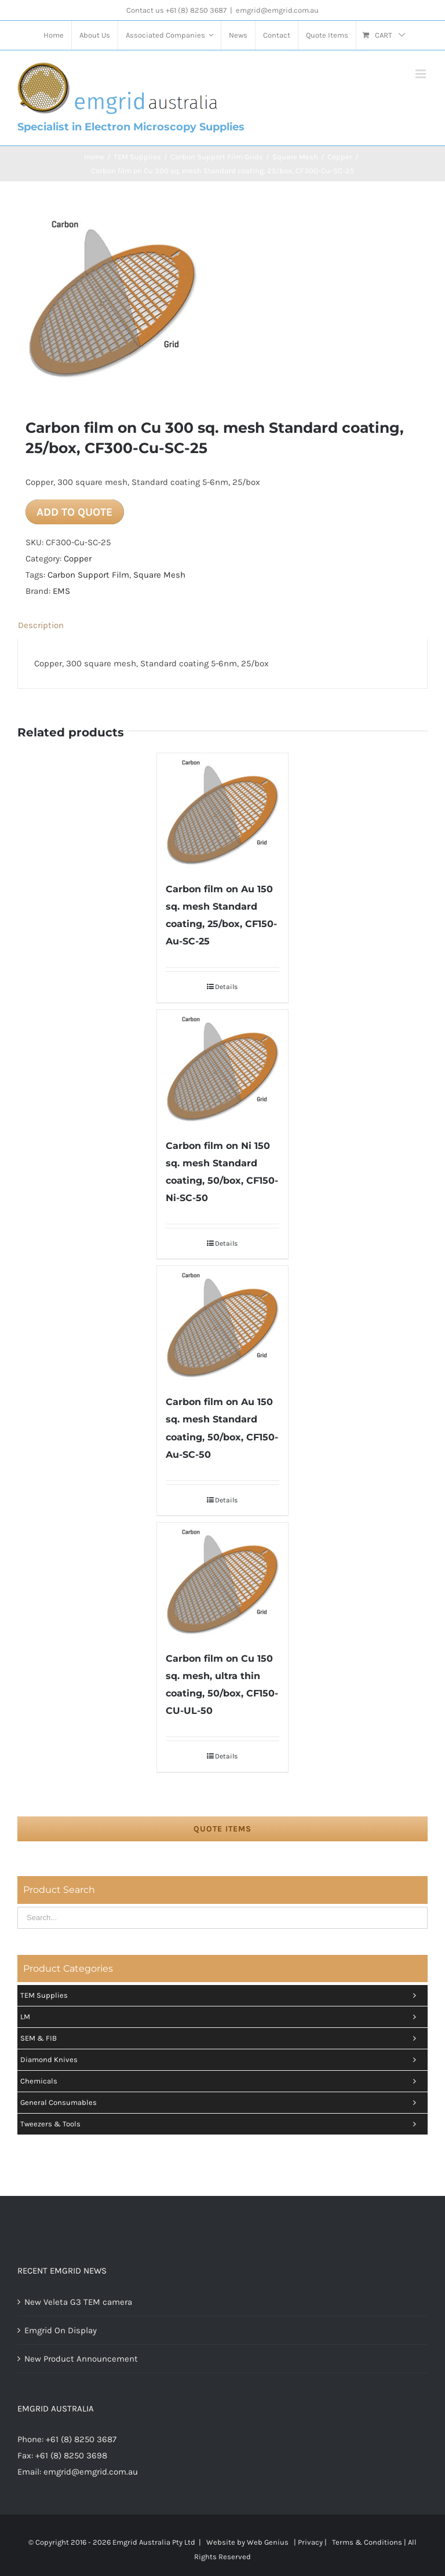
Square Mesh (159, 575)
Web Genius (268, 2542)
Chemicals (221, 2081)
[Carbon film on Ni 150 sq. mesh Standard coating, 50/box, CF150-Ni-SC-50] (223, 1068)
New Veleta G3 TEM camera (78, 2302)
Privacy (310, 2542)
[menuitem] (53, 35)
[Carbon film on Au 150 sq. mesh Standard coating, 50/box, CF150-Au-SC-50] (223, 1324)
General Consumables (221, 2102)
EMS (61, 591)
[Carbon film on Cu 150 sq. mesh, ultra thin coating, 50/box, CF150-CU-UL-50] (223, 1581)
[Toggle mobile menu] (421, 74)
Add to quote (74, 512)
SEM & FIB (221, 2038)
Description (41, 625)
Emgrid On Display (60, 2330)
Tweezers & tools (221, 2124)
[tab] (222, 625)
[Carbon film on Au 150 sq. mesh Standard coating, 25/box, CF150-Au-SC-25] (223, 811)
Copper (78, 558)
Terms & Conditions (367, 2542)
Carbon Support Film (88, 575)
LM (221, 2017)
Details (226, 987)
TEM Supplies (221, 1995)
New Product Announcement (81, 2359)
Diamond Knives (221, 2059)
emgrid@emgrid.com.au (277, 10)
